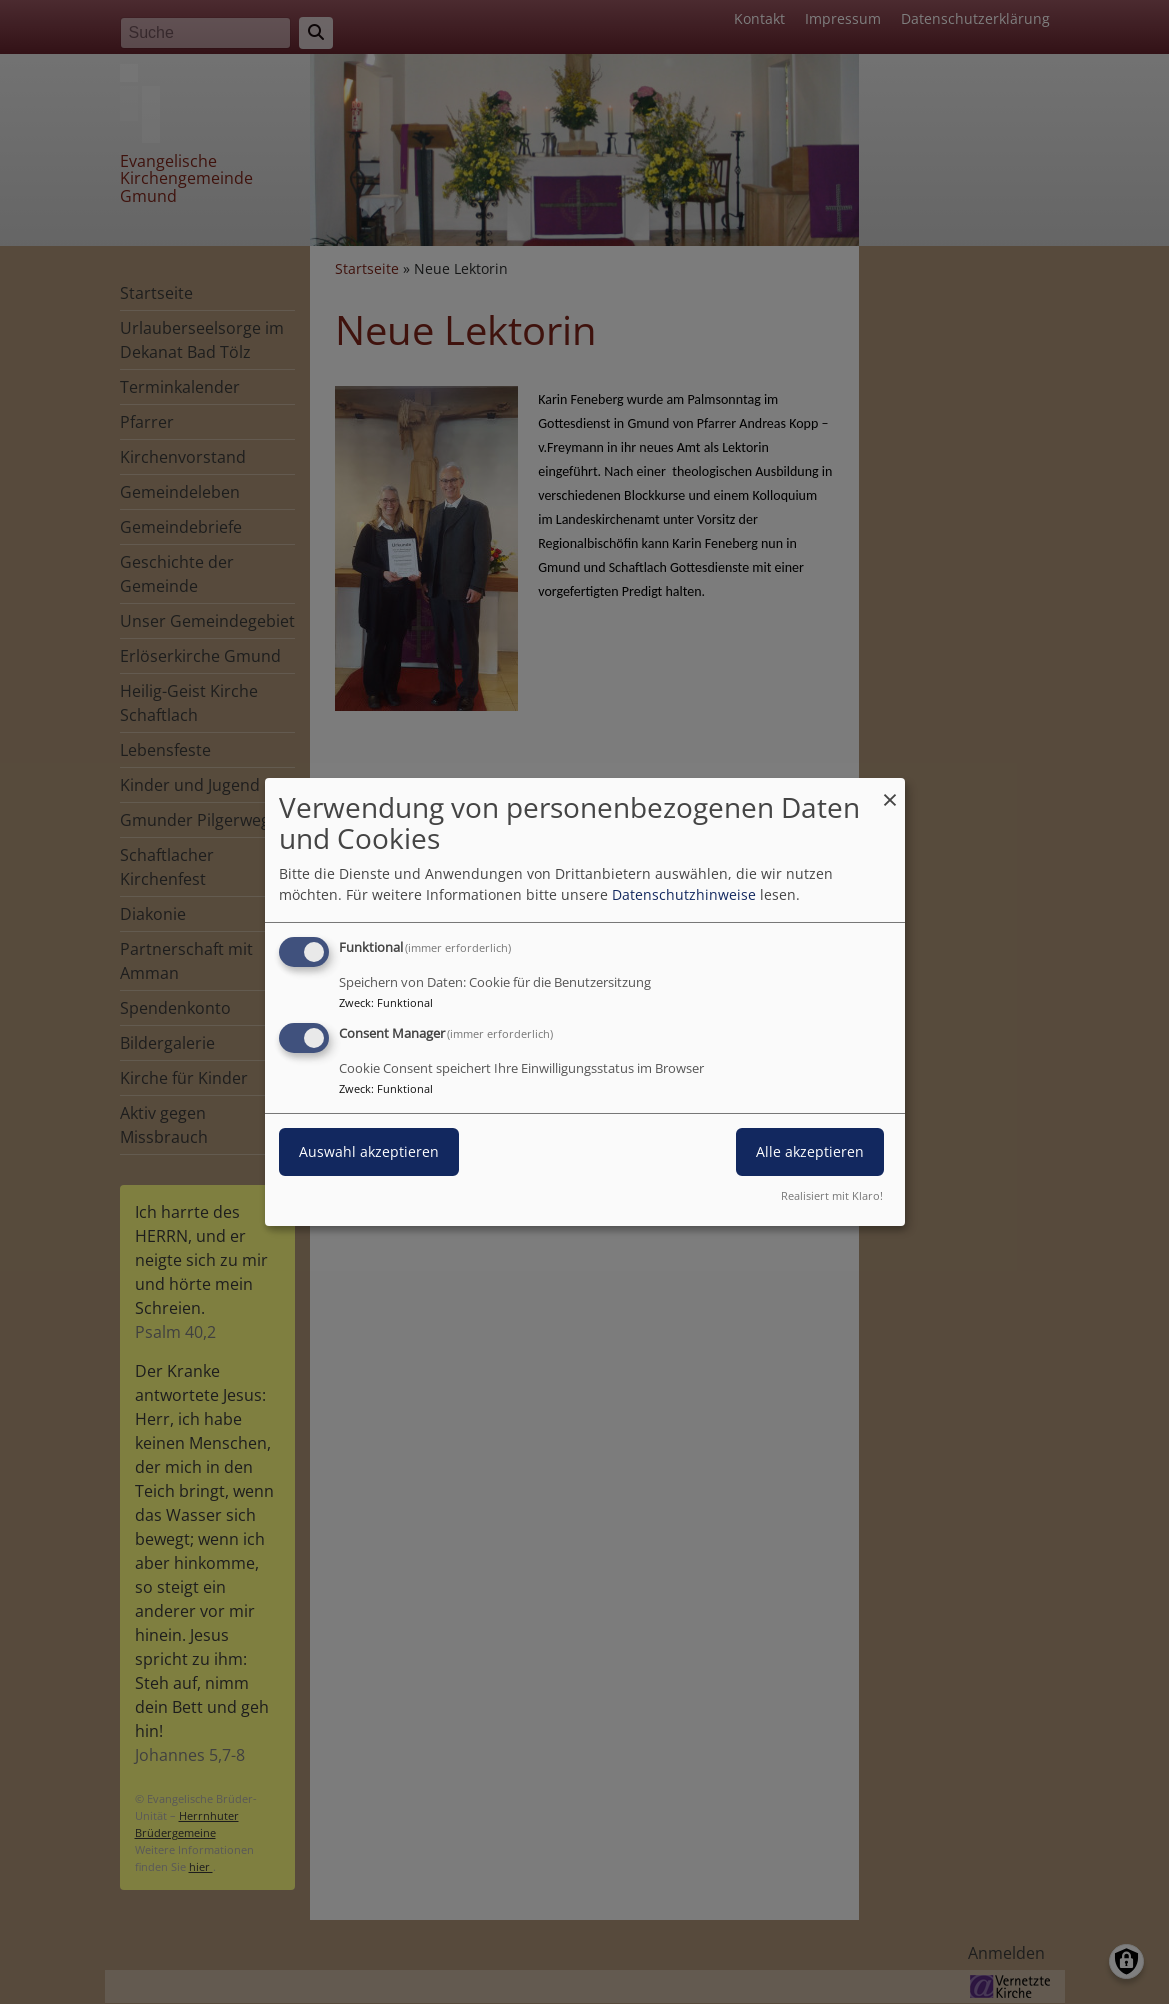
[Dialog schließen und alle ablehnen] (890, 790)
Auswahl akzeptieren (369, 1151)
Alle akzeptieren (810, 1151)
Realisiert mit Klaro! (832, 1195)
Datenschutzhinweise (684, 894)
